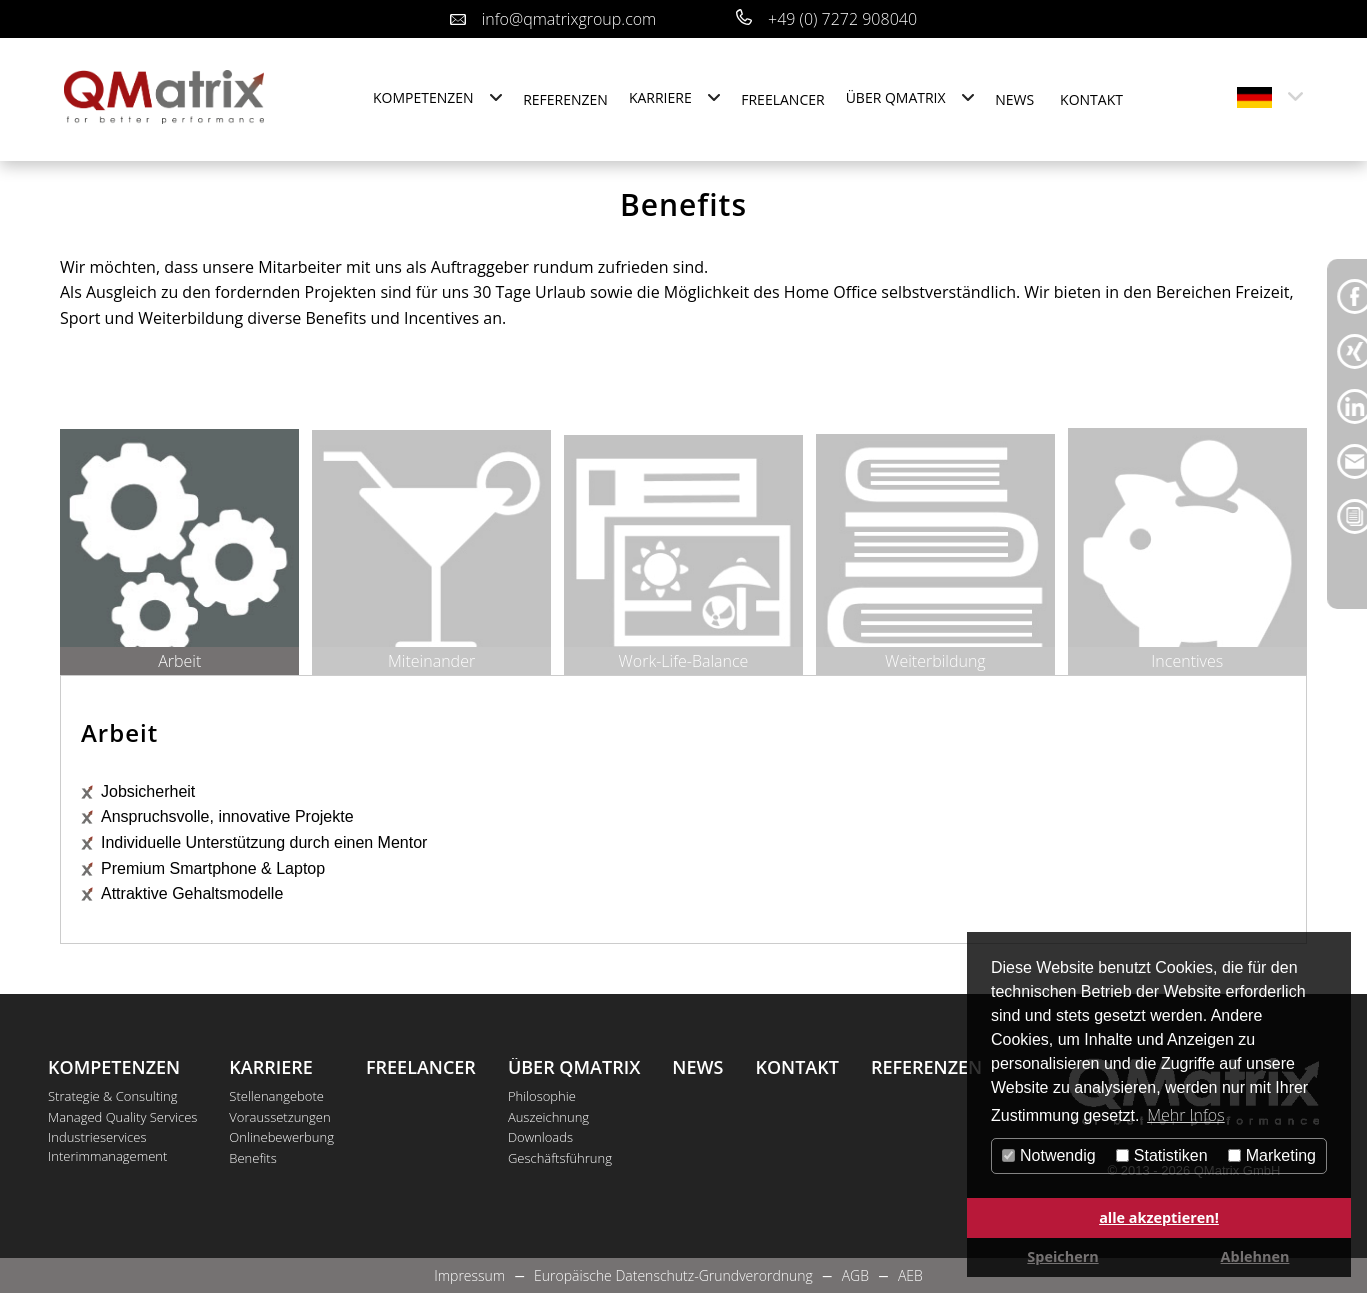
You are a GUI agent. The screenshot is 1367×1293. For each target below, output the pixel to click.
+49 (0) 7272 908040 (842, 19)
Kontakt (1091, 99)
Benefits (252, 1158)
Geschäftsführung (560, 1158)
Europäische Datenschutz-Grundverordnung (673, 1275)
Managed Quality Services (122, 1117)
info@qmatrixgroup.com (569, 19)
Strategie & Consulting (113, 1096)
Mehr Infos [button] (1186, 1115)
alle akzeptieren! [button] (1159, 1217)
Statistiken (1162, 1155)
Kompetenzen (423, 97)
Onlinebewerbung (281, 1137)
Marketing (1272, 1155)
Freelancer (782, 99)
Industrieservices (97, 1137)
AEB (910, 1275)
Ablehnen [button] (1255, 1256)
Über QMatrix (896, 97)
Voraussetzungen (279, 1117)
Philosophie (542, 1096)
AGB (855, 1275)
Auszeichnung (548, 1117)
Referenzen (565, 99)
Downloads (540, 1137)
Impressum (469, 1275)
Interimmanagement (107, 1156)
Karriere (660, 97)
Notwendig (1049, 1155)
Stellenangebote (276, 1096)
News (1014, 99)
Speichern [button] (1062, 1256)
